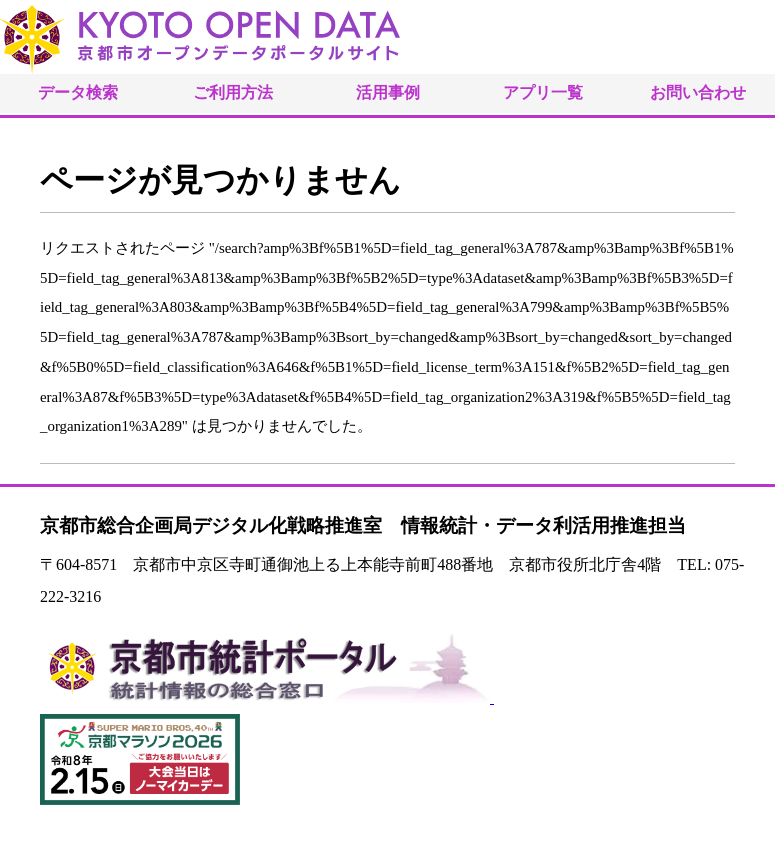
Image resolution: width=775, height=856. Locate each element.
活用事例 (388, 92)
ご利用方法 (233, 92)
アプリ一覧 (543, 92)
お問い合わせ (698, 92)
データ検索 (78, 92)
